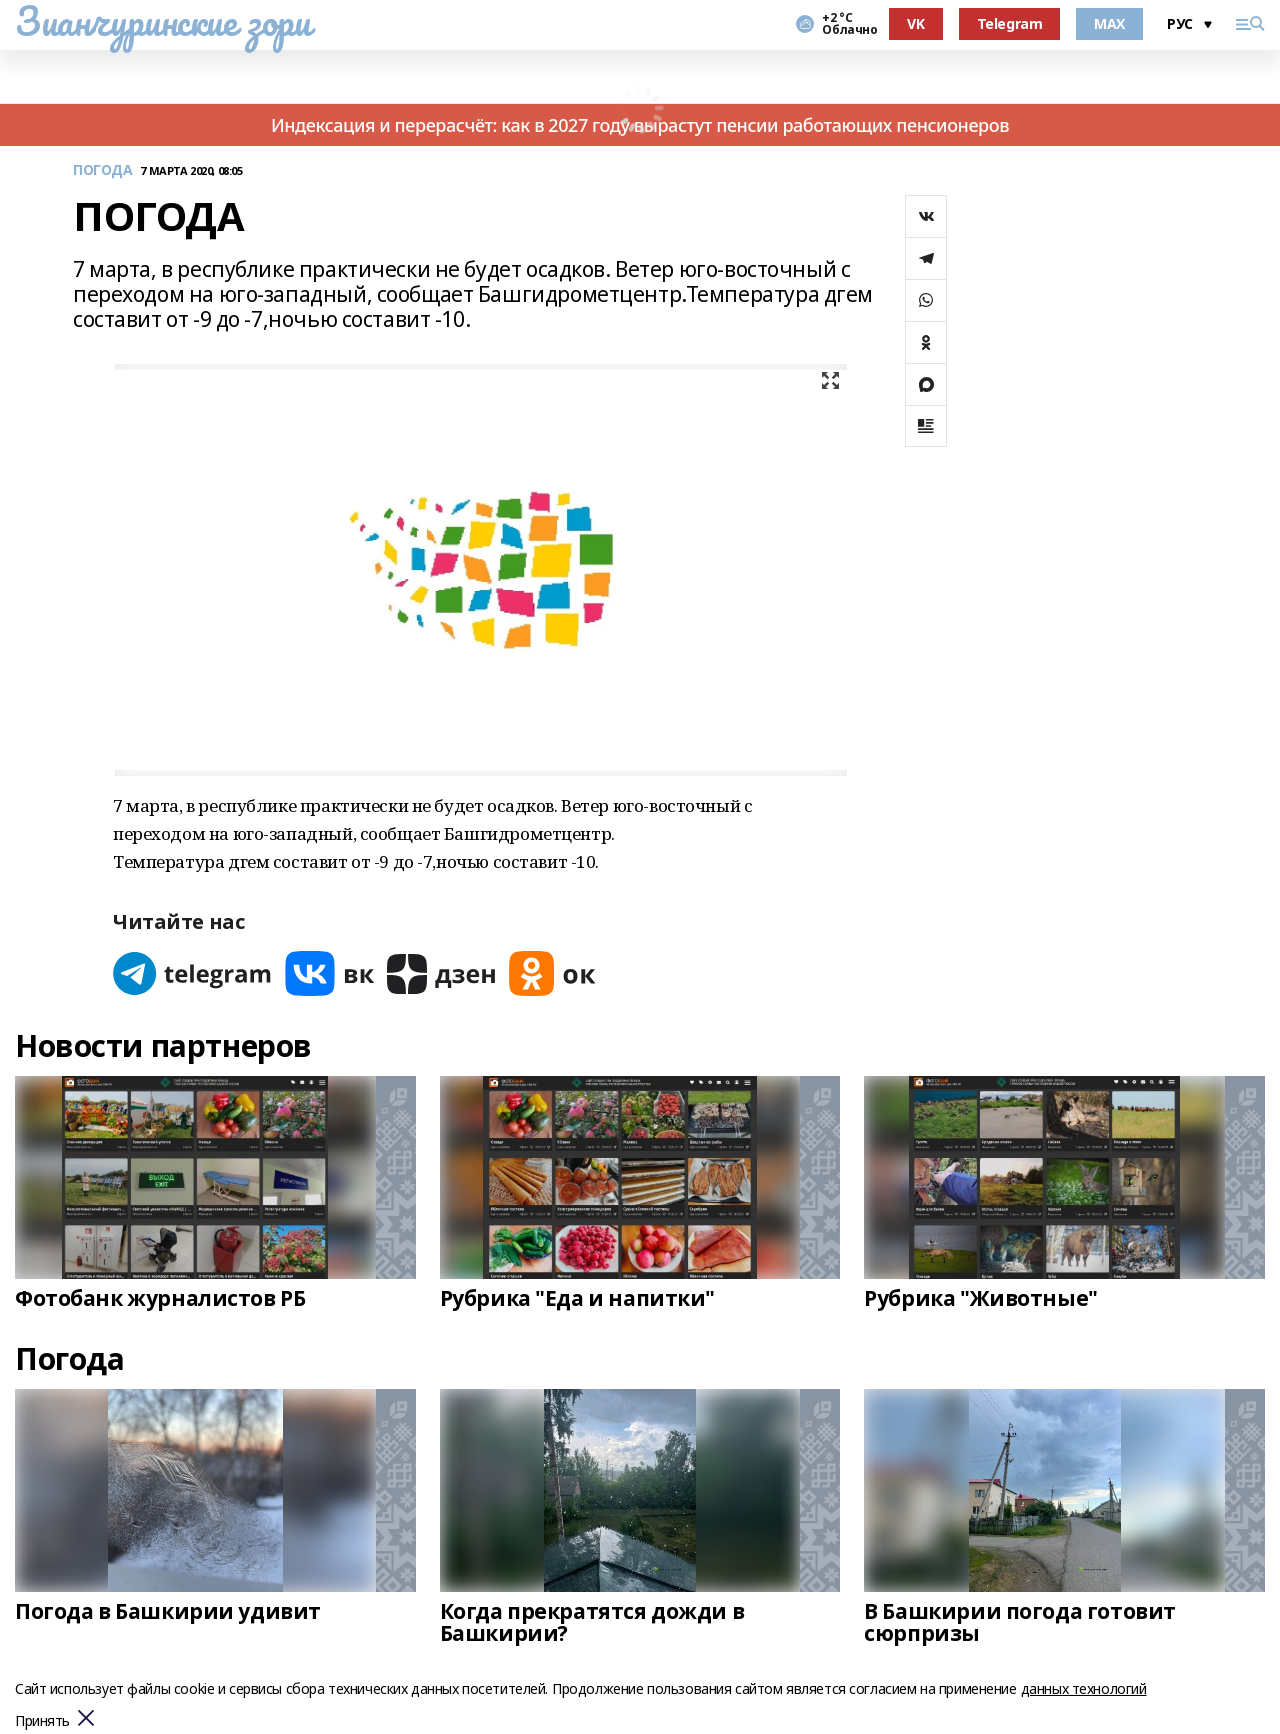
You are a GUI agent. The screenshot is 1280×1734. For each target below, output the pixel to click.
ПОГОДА (102, 170)
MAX (1109, 23)
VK (915, 23)
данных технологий (1084, 1688)
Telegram (1010, 23)
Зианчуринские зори (162, 21)
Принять (42, 1721)
